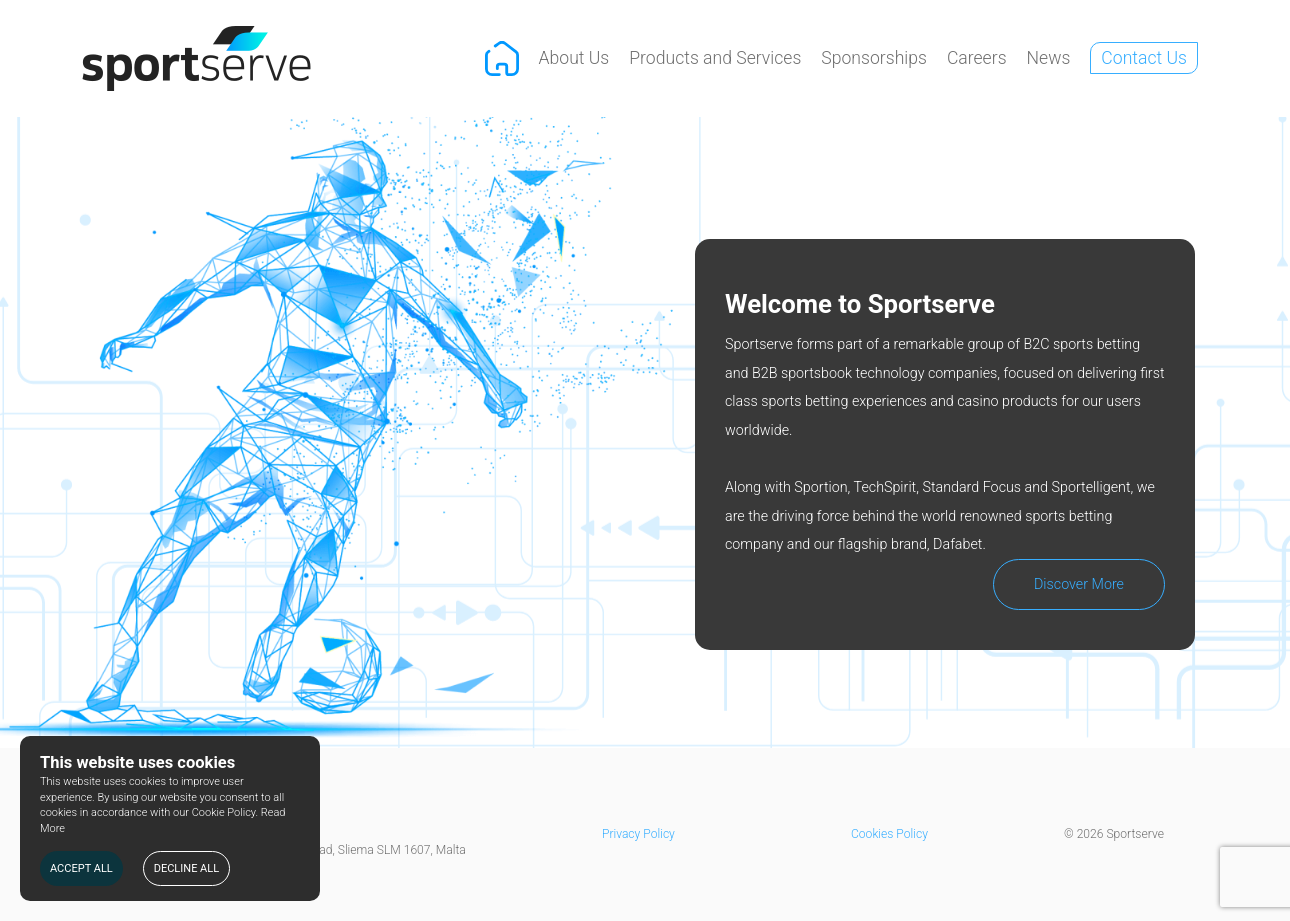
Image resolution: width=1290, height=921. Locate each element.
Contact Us (1144, 58)
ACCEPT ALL (81, 868)
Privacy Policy (638, 834)
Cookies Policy (889, 834)
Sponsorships (874, 58)
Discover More (1079, 584)
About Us (574, 58)
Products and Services (715, 58)
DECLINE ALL (186, 868)
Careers (977, 58)
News (1049, 58)
